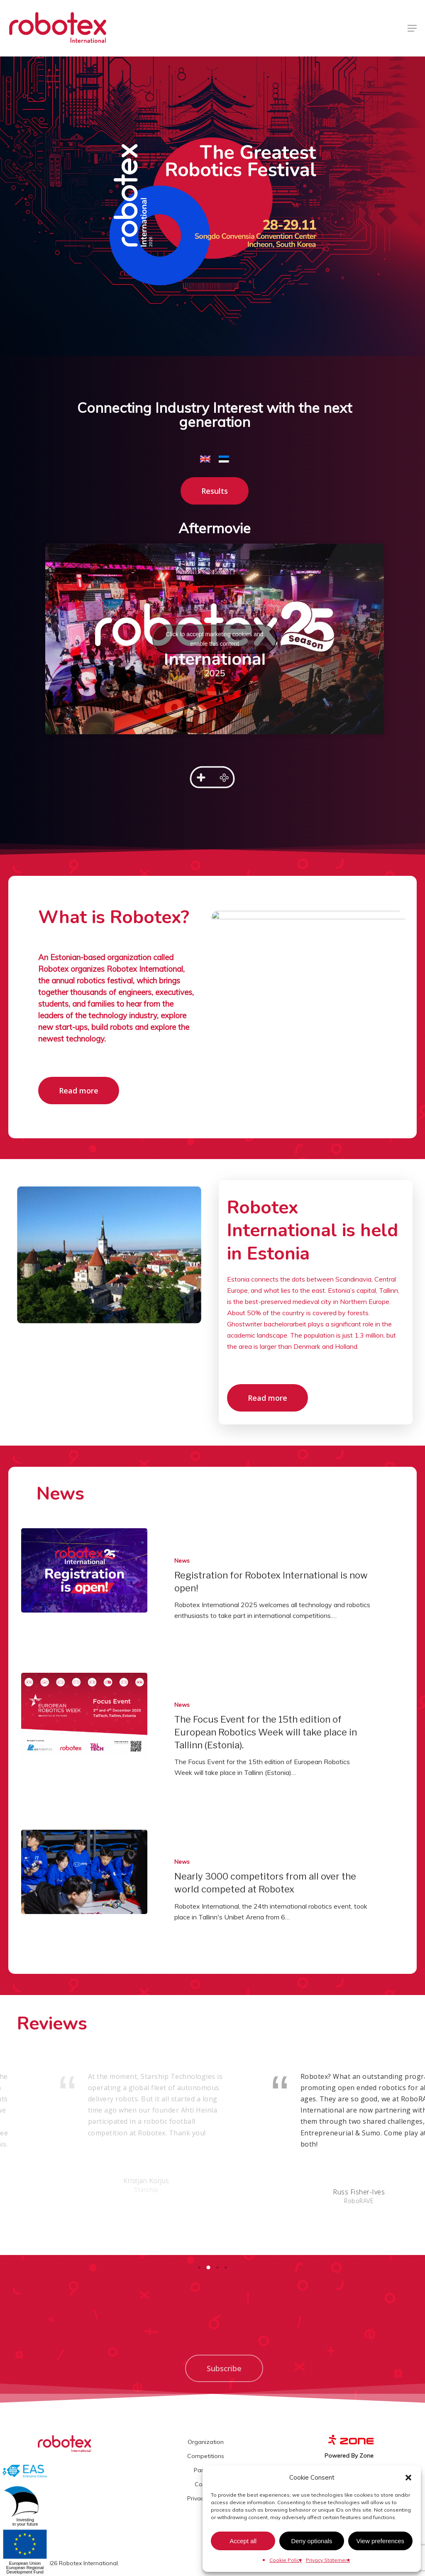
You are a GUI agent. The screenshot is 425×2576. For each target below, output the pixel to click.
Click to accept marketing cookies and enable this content (214, 621)
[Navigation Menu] (412, 28)
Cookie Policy (285, 2560)
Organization (206, 2442)
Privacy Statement (328, 2560)
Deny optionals (311, 2540)
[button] (408, 2477)
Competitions (205, 2456)
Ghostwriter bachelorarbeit (266, 1324)
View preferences (381, 2540)
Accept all (243, 2540)
